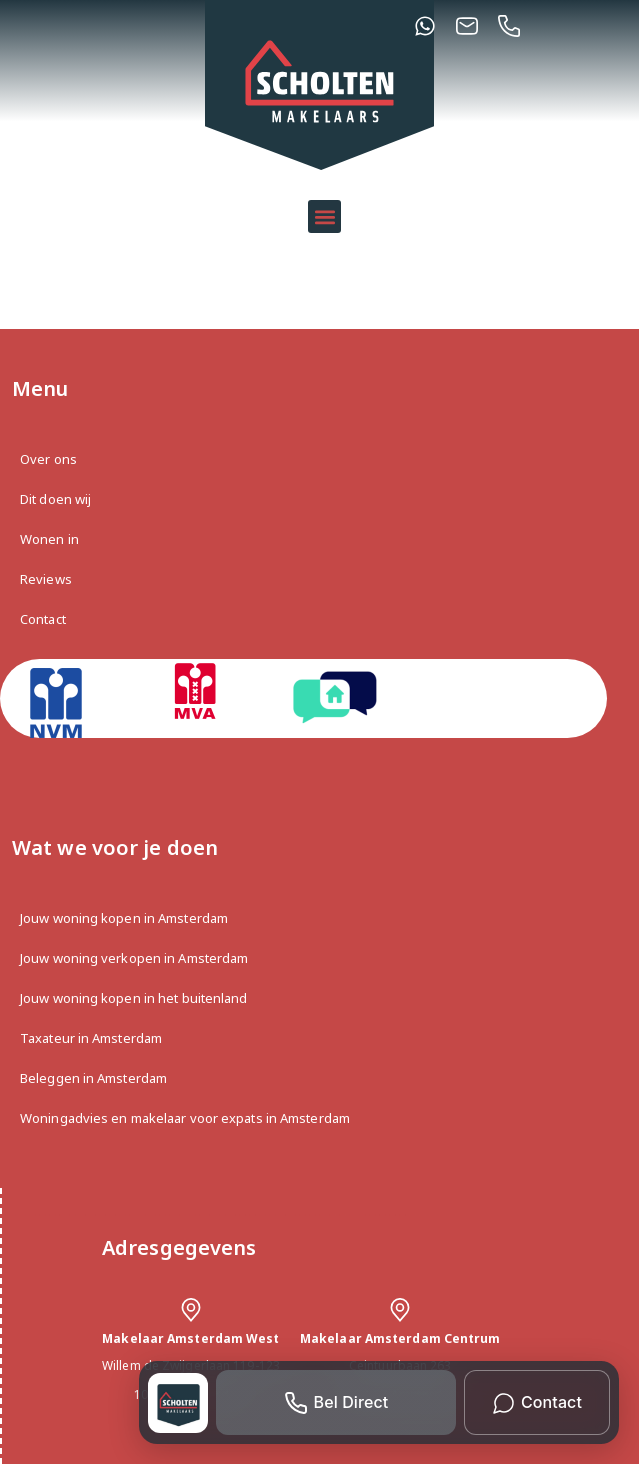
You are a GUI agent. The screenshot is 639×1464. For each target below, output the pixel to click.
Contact (43, 619)
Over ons (48, 459)
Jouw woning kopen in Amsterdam (124, 918)
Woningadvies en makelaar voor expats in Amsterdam (185, 1118)
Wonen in (49, 539)
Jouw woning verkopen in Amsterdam (134, 958)
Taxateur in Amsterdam (91, 1038)
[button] (324, 216)
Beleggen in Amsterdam (93, 1078)
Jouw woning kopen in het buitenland (134, 998)
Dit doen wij (55, 499)
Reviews (46, 579)
